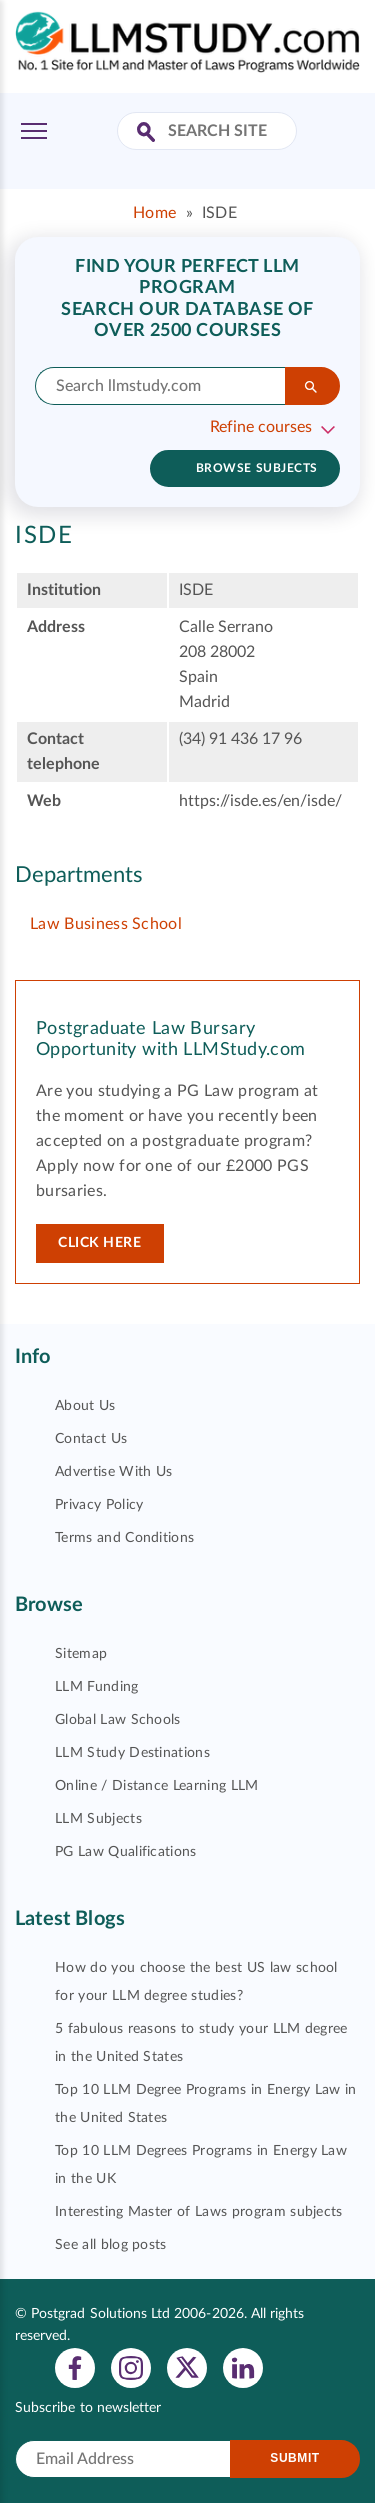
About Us (85, 1406)
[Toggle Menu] (34, 131)
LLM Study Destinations (132, 1753)
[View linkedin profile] (243, 2367)
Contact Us (91, 1439)
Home (154, 213)
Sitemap (81, 1654)
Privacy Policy (99, 1505)
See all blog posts (111, 2245)
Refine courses (261, 427)
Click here (100, 1243)
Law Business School (106, 924)
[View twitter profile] (187, 2367)
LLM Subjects (98, 1819)
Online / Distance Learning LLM (157, 1786)
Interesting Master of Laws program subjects (199, 2212)
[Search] (312, 386)
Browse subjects (257, 468)
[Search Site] (148, 133)
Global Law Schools (118, 1720)
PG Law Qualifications (126, 1852)
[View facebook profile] (75, 2367)
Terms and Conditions (124, 1538)
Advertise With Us (113, 1472)
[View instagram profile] (131, 2367)
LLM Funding (97, 1687)
